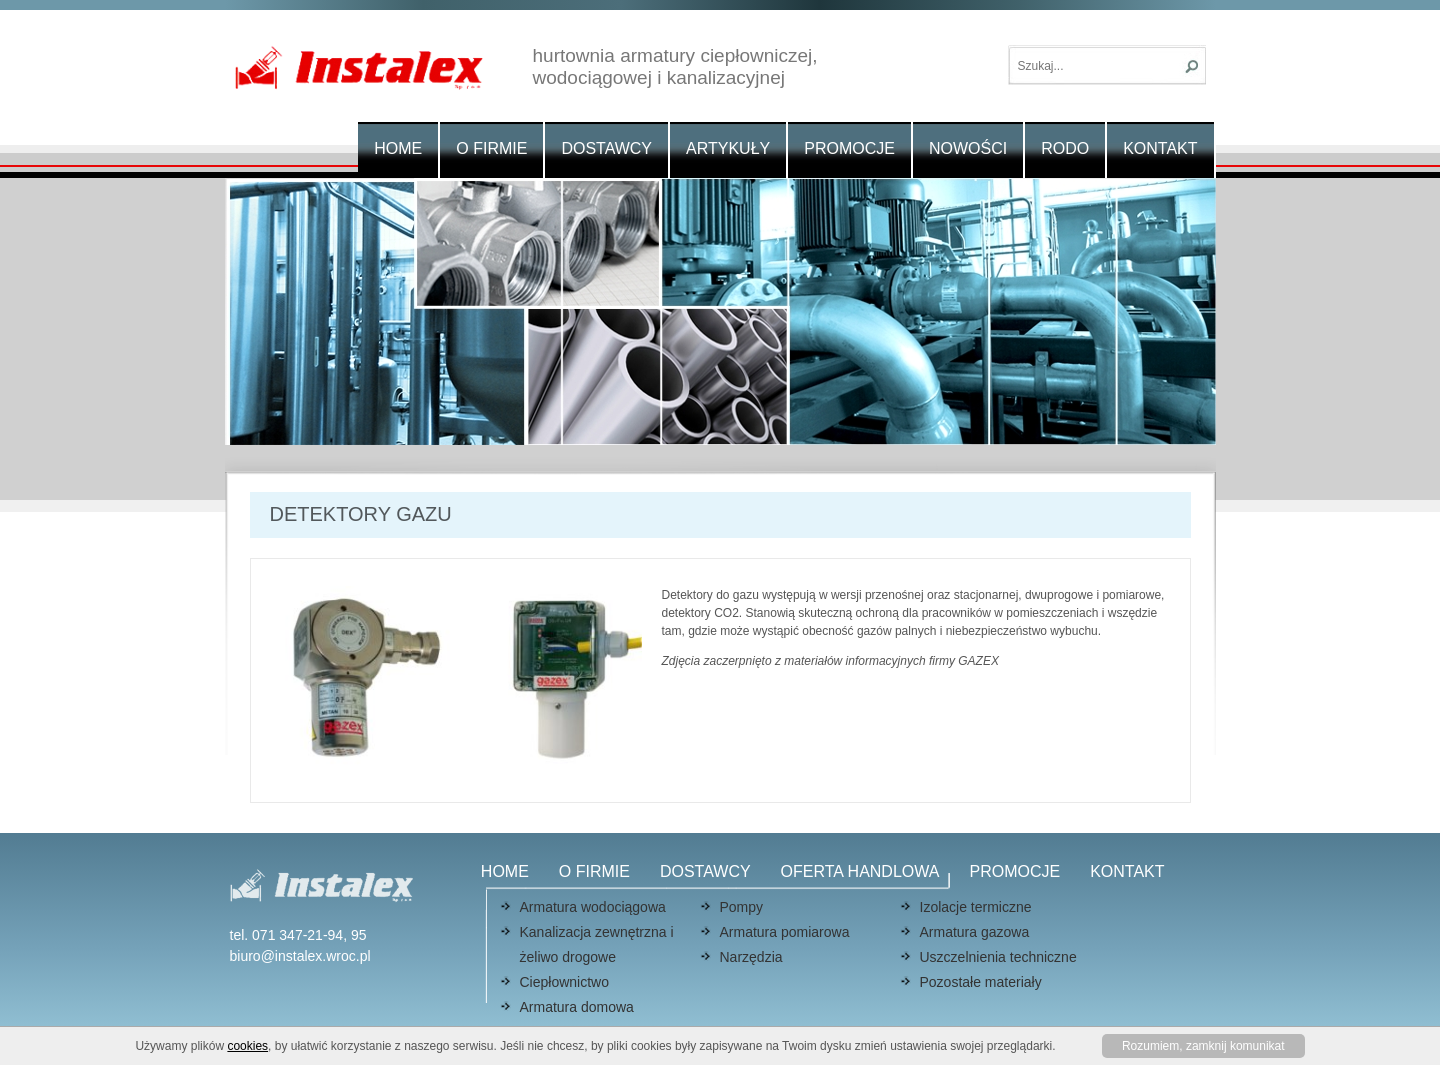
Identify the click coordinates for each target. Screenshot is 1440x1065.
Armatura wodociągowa (593, 907)
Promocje (849, 148)
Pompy (742, 907)
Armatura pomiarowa (785, 932)
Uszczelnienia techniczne (998, 957)
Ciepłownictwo (564, 982)
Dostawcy (606, 148)
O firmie (491, 148)
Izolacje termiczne (976, 907)
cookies (247, 1046)
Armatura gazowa (975, 932)
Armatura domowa (577, 1007)
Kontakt (1160, 148)
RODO (1065, 148)
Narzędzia (751, 957)
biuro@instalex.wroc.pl (300, 956)
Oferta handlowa (860, 871)
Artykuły (728, 148)
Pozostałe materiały (981, 982)
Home (398, 148)
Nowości (968, 148)
